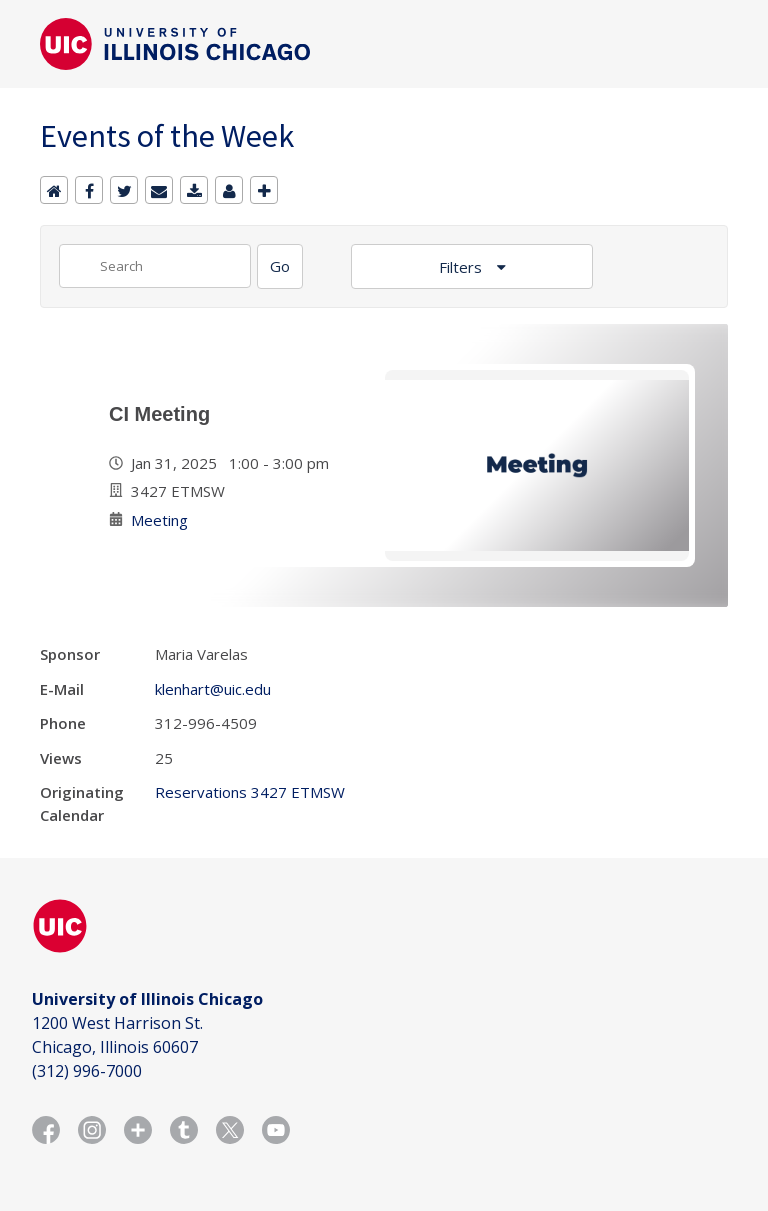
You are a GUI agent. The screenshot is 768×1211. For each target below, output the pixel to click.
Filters (462, 267)
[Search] (280, 266)
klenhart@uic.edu (213, 689)
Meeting (159, 520)
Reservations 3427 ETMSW (250, 792)
